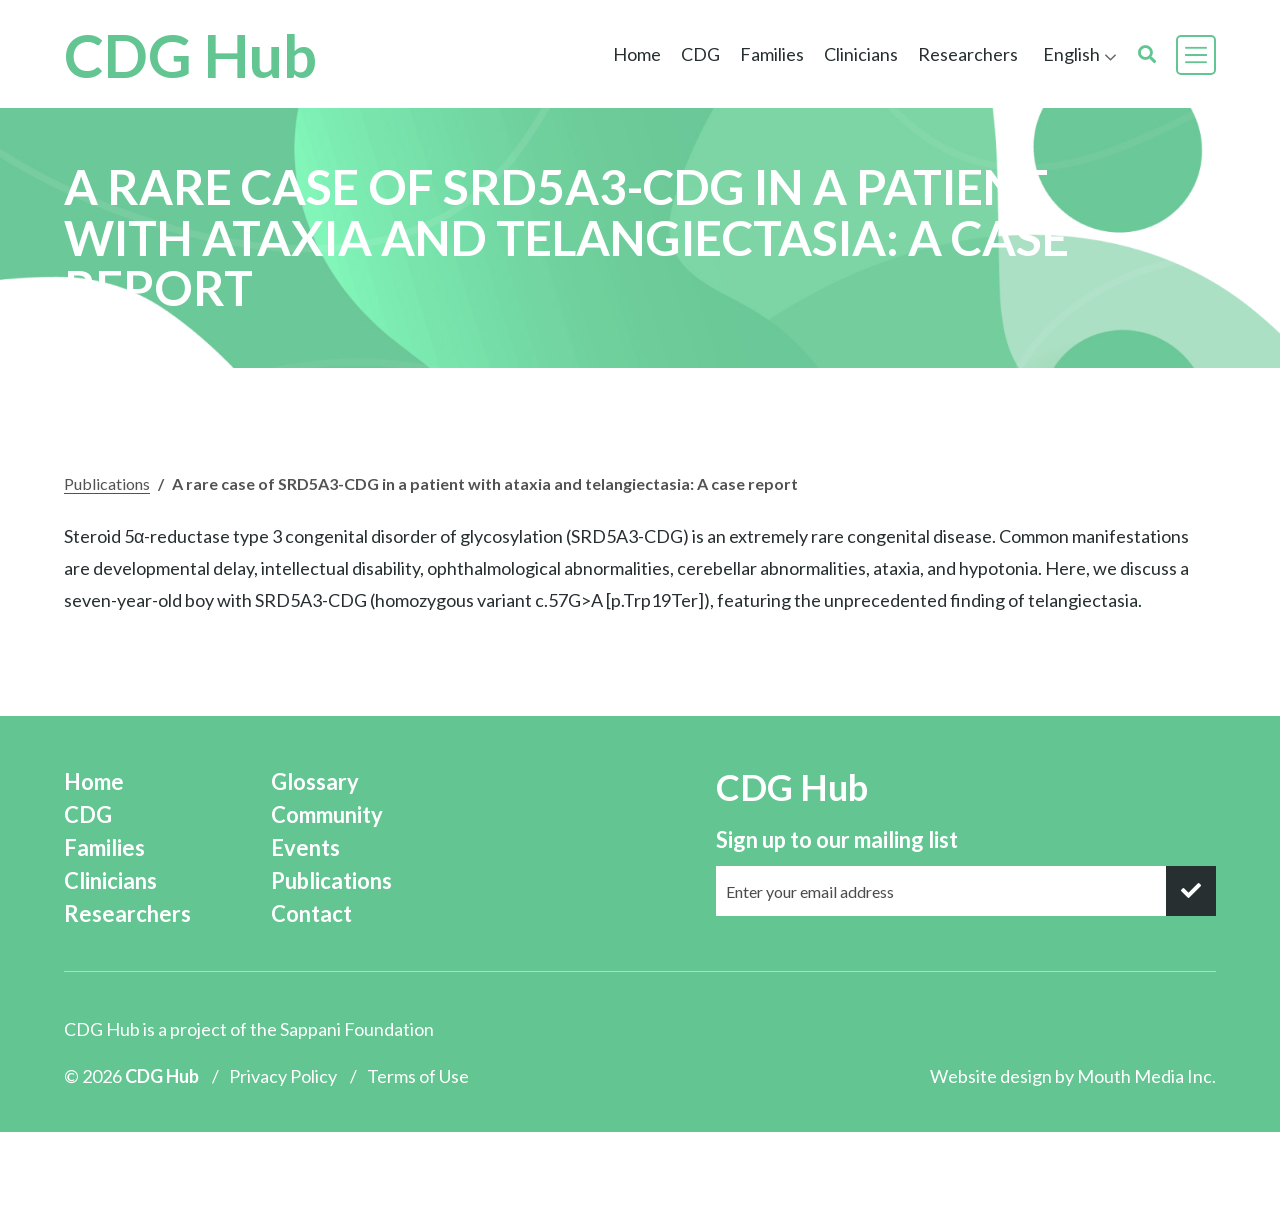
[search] (1147, 54)
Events (305, 847)
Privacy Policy (283, 1076)
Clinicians (861, 54)
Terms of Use (418, 1076)
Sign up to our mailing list (837, 839)
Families (772, 54)
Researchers (968, 54)
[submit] (1191, 891)
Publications (107, 483)
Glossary (315, 781)
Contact (311, 913)
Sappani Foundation (357, 1029)
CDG (700, 54)
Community (327, 814)
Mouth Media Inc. (1146, 1076)
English (1071, 54)
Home (637, 54)
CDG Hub (190, 55)
